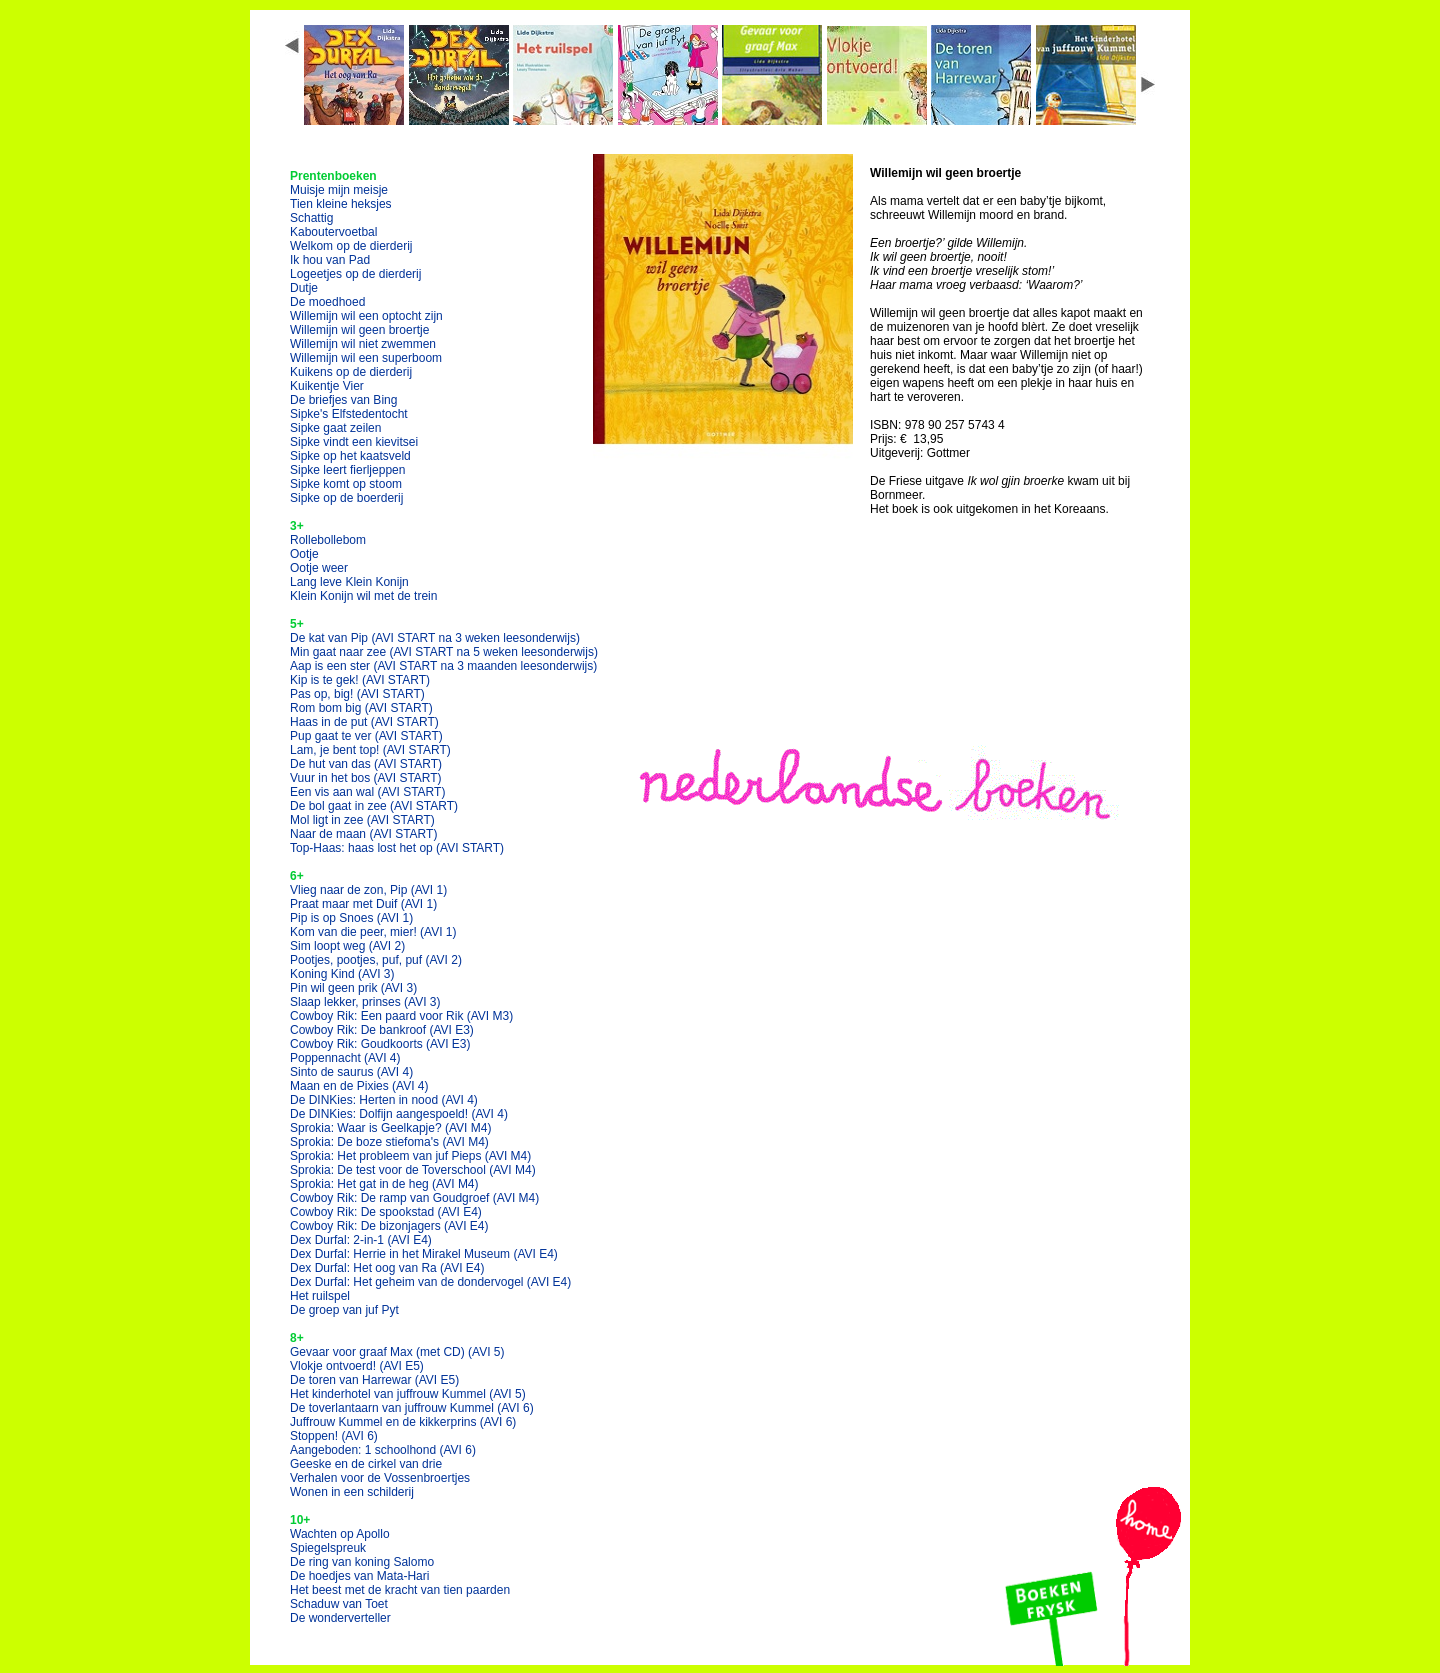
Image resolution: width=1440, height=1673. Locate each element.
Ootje (304, 554)
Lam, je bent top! (370, 750)
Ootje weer (319, 568)
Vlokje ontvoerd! (357, 1366)
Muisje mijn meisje (339, 190)
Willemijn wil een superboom (366, 358)
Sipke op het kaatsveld (350, 456)
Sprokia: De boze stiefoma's (389, 1142)
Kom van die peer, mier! (373, 932)
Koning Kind (342, 974)
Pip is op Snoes (351, 918)
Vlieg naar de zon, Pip (368, 890)
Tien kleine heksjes (341, 204)
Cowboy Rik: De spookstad (386, 1212)
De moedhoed (327, 302)
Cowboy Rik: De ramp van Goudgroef (414, 1198)
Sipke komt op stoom (346, 484)
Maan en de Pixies (359, 1086)
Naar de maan (363, 834)
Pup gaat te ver (366, 736)
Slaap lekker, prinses (365, 1002)
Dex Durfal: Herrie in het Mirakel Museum (424, 1254)
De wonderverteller (340, 1618)
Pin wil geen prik (353, 988)
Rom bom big (361, 708)
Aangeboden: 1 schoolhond (383, 1450)
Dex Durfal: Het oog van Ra (387, 1268)
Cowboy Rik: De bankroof (382, 1030)
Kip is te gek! (360, 680)
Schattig (311, 218)
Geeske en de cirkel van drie (366, 1464)
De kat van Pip (435, 638)
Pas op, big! (357, 694)
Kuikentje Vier (327, 386)
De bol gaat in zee (374, 806)
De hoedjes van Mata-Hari (359, 1576)
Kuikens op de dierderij (351, 372)
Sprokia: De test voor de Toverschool (413, 1170)
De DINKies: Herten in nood (384, 1100)
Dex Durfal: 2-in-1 (361, 1240)
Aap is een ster (443, 666)
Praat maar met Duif (363, 904)
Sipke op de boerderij (346, 498)
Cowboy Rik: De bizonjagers (389, 1226)
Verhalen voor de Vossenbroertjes (380, 1478)
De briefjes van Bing (343, 400)
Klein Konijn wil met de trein (363, 596)
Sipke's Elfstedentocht (349, 414)
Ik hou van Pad (330, 260)
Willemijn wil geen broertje (359, 330)
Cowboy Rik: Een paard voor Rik (401, 1016)
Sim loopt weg (347, 946)
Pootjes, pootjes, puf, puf (376, 960)
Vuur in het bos (366, 778)
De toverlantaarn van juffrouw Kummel (412, 1408)
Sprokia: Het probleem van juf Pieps (410, 1156)
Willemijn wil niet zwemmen (363, 344)
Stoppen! (334, 1436)
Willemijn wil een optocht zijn (366, 316)
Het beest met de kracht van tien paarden (400, 1590)
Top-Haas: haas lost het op (397, 848)
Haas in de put (364, 722)
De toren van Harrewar (374, 1380)
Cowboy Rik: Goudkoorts (380, 1044)
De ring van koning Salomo (362, 1562)
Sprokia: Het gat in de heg (384, 1184)
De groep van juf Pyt (344, 1310)
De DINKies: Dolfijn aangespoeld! (399, 1114)
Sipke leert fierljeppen (347, 470)
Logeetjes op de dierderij (355, 274)
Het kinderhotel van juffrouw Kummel (408, 1394)
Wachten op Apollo (340, 1534)
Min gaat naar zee (444, 652)
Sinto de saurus (351, 1072)
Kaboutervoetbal (333, 232)
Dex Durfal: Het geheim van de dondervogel (430, 1282)
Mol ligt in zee (362, 820)
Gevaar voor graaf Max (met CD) (397, 1352)
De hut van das (366, 764)
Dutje (304, 288)
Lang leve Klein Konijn (349, 582)
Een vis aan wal (367, 792)
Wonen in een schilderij (352, 1492)
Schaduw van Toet (339, 1604)
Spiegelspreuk (328, 1548)
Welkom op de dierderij (351, 246)
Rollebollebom (328, 540)
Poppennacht (345, 1058)
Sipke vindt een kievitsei (354, 442)
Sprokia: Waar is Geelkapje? (390, 1128)
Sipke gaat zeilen (335, 428)
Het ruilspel (320, 1296)
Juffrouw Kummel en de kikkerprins (403, 1422)
